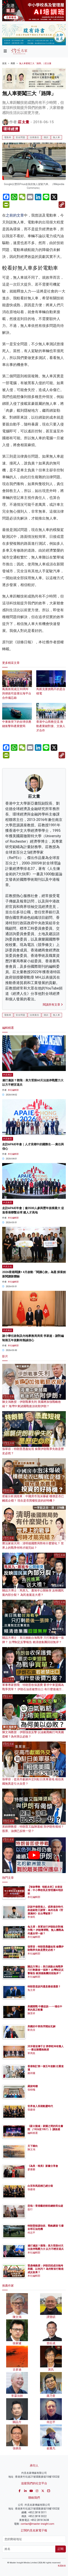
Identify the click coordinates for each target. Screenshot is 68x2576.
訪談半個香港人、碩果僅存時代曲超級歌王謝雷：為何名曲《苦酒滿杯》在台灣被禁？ (45, 1910)
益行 (30, 2209)
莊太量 (23, 122)
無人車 (56, 137)
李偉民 (31, 1916)
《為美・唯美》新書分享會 (43, 2165)
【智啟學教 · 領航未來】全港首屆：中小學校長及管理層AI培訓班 (45, 1890)
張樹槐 (31, 2089)
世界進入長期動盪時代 (40, 2106)
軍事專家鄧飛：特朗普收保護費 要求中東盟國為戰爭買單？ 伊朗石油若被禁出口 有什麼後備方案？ (33, 1689)
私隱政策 (62, 2566)
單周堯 (31, 2053)
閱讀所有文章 (53, 1004)
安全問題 (20, 137)
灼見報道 (7, 1330)
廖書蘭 (31, 2169)
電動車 (7, 137)
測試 (46, 137)
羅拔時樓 (33, 2086)
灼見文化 (7, 1266)
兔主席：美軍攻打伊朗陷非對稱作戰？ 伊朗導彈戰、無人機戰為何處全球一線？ (46, 1930)
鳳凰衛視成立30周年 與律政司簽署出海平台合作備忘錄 (17, 688)
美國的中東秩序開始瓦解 (41, 2026)
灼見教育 (7, 1138)
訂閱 (60, 2549)
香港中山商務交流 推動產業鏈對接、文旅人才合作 (51, 720)
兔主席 (31, 1989)
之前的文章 (15, 215)
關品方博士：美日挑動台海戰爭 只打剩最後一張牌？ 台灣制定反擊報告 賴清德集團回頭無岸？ (46, 1970)
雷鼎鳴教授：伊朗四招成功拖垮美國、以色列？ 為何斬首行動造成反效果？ (46, 2269)
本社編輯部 (13, 1090)
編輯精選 (33, 2132)
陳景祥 (31, 2013)
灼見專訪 (7, 1075)
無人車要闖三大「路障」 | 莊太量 (35, 63)
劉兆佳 (31, 2029)
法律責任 (34, 137)
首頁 (4, 63)
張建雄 (31, 2109)
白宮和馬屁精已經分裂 (40, 2185)
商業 (13, 63)
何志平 (31, 2232)
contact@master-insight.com (37, 2523)
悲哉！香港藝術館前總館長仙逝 (45, 2205)
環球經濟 (10, 129)
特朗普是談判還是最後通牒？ (44, 1986)
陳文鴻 (31, 2149)
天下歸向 (33, 2146)
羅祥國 (31, 2073)
